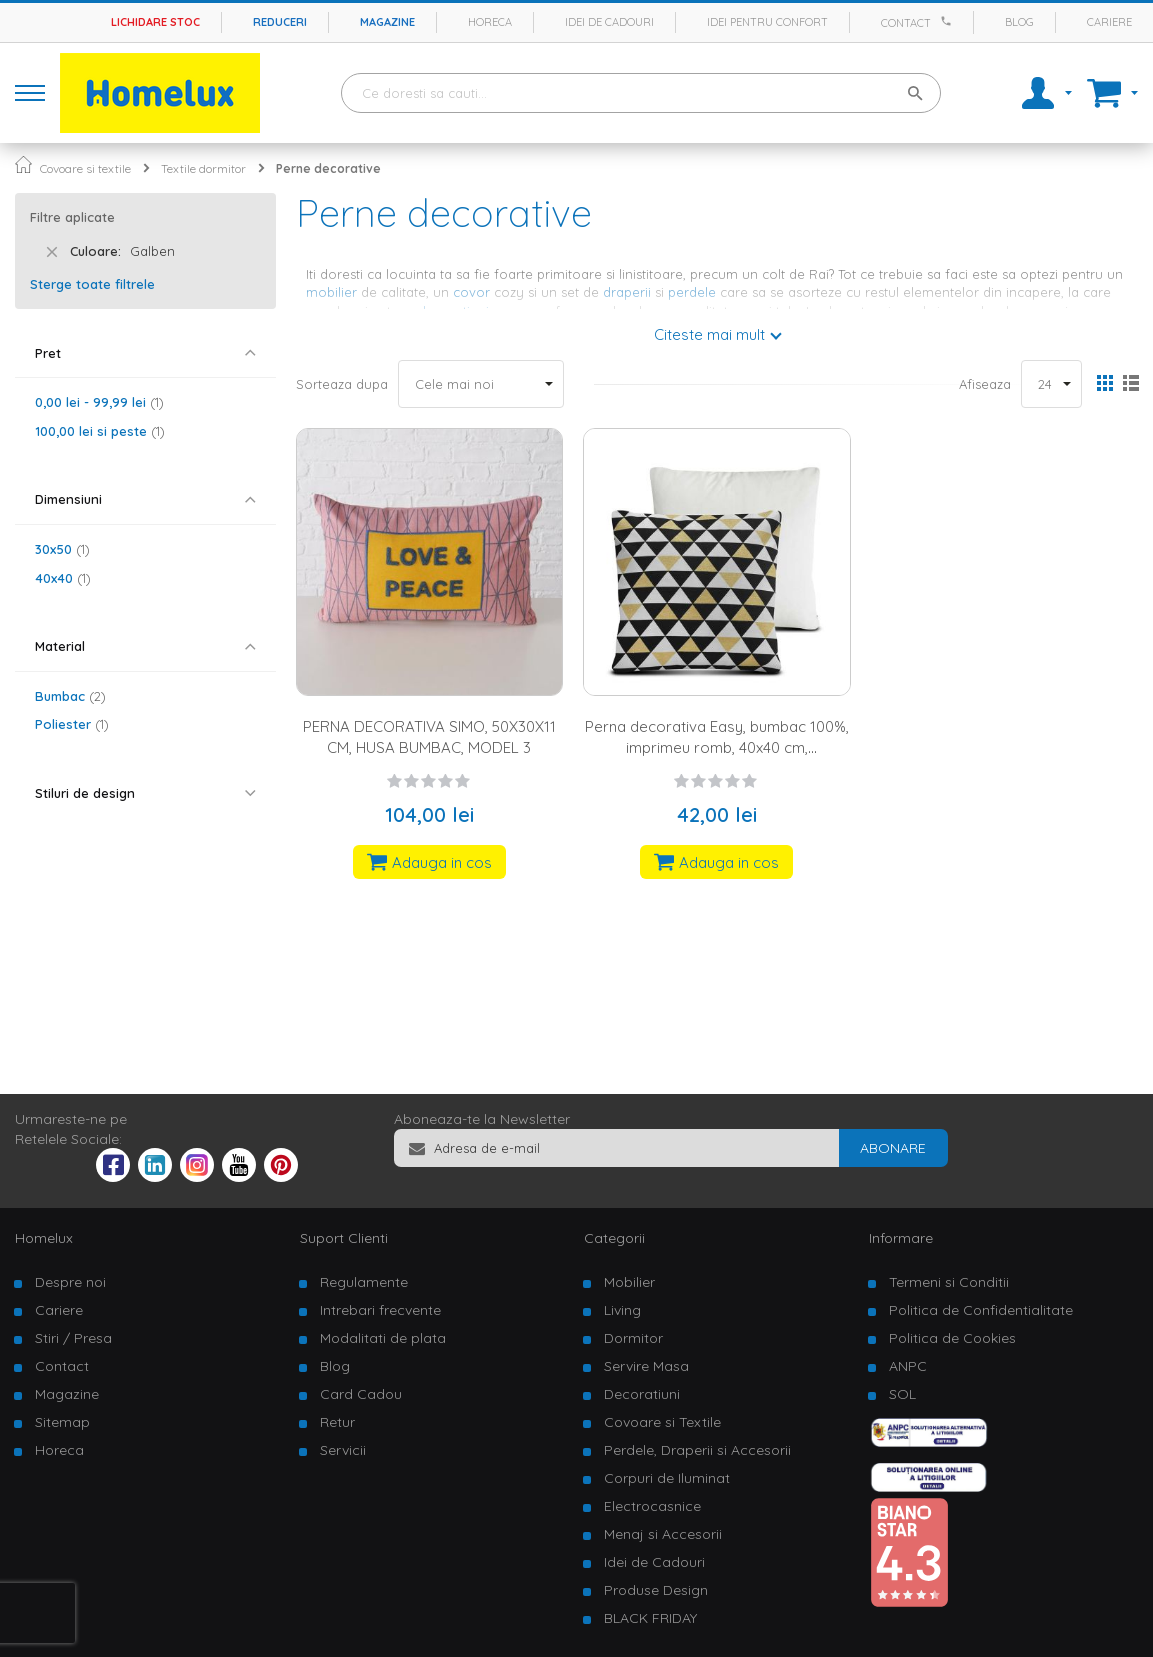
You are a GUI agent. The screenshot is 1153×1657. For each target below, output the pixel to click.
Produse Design (656, 1590)
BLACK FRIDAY (650, 1618)
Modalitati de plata (383, 1338)
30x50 (62, 549)
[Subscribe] (893, 1148)
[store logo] (160, 93)
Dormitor (633, 1338)
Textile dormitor (203, 168)
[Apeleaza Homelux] (949, 21)
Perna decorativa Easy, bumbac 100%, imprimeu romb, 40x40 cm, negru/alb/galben (717, 748)
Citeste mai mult (709, 334)
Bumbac (70, 696)
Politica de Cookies (952, 1338)
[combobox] (641, 93)
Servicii (343, 1450)
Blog (1019, 22)
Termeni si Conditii (949, 1282)
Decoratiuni (642, 1394)
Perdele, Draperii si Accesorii (697, 1450)
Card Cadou (361, 1394)
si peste (100, 431)
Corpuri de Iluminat (667, 1478)
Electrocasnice (652, 1506)
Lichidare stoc (155, 22)
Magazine (387, 22)
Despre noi (70, 1282)
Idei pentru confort (767, 22)
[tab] (145, 353)
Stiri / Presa (73, 1338)
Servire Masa (646, 1366)
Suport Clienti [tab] (344, 1238)
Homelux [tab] (44, 1238)
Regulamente (364, 1282)
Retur (337, 1422)
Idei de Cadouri (654, 1562)
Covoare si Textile (662, 1422)
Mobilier (629, 1282)
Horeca (490, 22)
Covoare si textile (85, 168)
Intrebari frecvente (380, 1310)
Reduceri (280, 22)
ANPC (908, 1366)
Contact (906, 23)
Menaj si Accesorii (663, 1534)
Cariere (1109, 22)
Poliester (72, 724)
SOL (902, 1394)
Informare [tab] (901, 1238)
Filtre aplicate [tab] (72, 217)
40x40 (63, 578)
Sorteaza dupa (342, 384)
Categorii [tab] (614, 1238)
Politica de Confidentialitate (981, 1310)
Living (622, 1310)
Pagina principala (23, 164)
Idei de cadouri (609, 22)
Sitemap (62, 1422)
